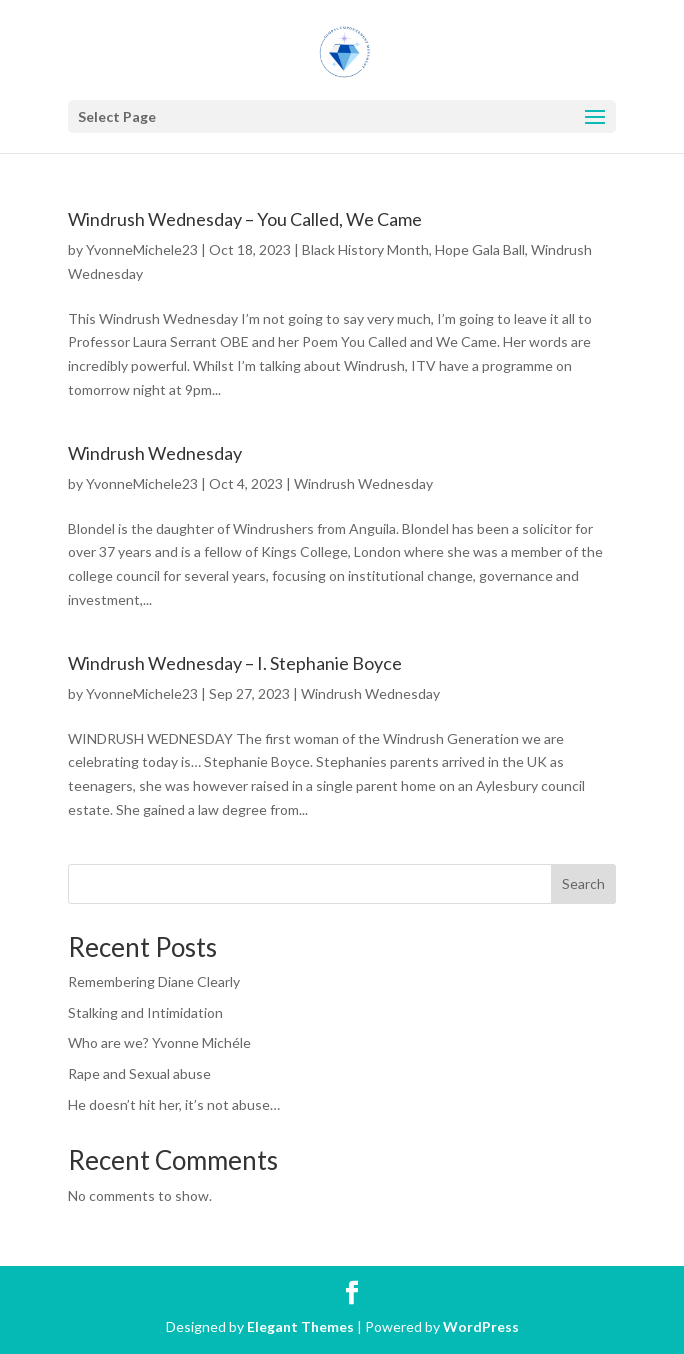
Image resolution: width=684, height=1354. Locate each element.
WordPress (481, 1326)
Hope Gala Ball (480, 249)
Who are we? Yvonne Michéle (159, 1042)
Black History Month (365, 249)
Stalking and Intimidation (145, 1012)
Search (583, 883)
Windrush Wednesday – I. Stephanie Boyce (235, 663)
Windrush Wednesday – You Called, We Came (245, 219)
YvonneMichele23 (142, 249)
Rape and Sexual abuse (139, 1073)
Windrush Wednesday (155, 453)
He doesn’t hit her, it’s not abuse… (174, 1104)
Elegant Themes (300, 1326)
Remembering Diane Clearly (154, 981)
